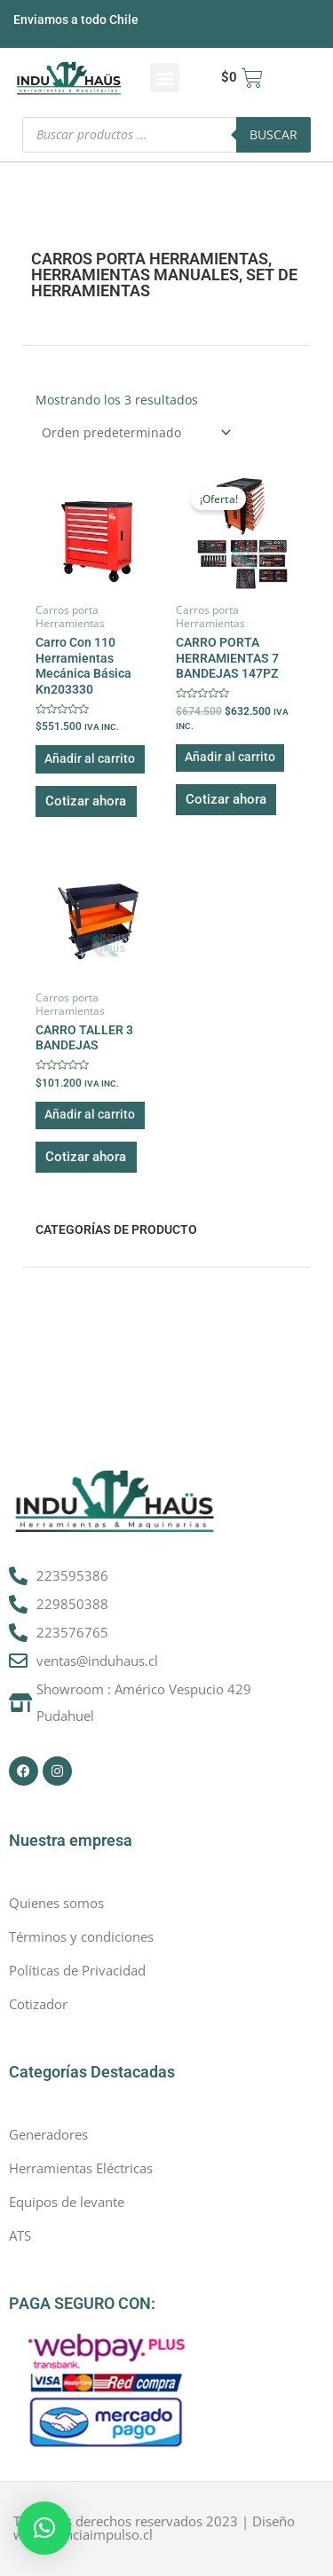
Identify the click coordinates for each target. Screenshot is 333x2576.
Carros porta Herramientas (149, 258)
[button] (164, 77)
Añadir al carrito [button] (89, 758)
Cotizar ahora (85, 801)
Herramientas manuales (135, 274)
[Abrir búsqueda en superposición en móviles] (166, 135)
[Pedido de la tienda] (135, 432)
